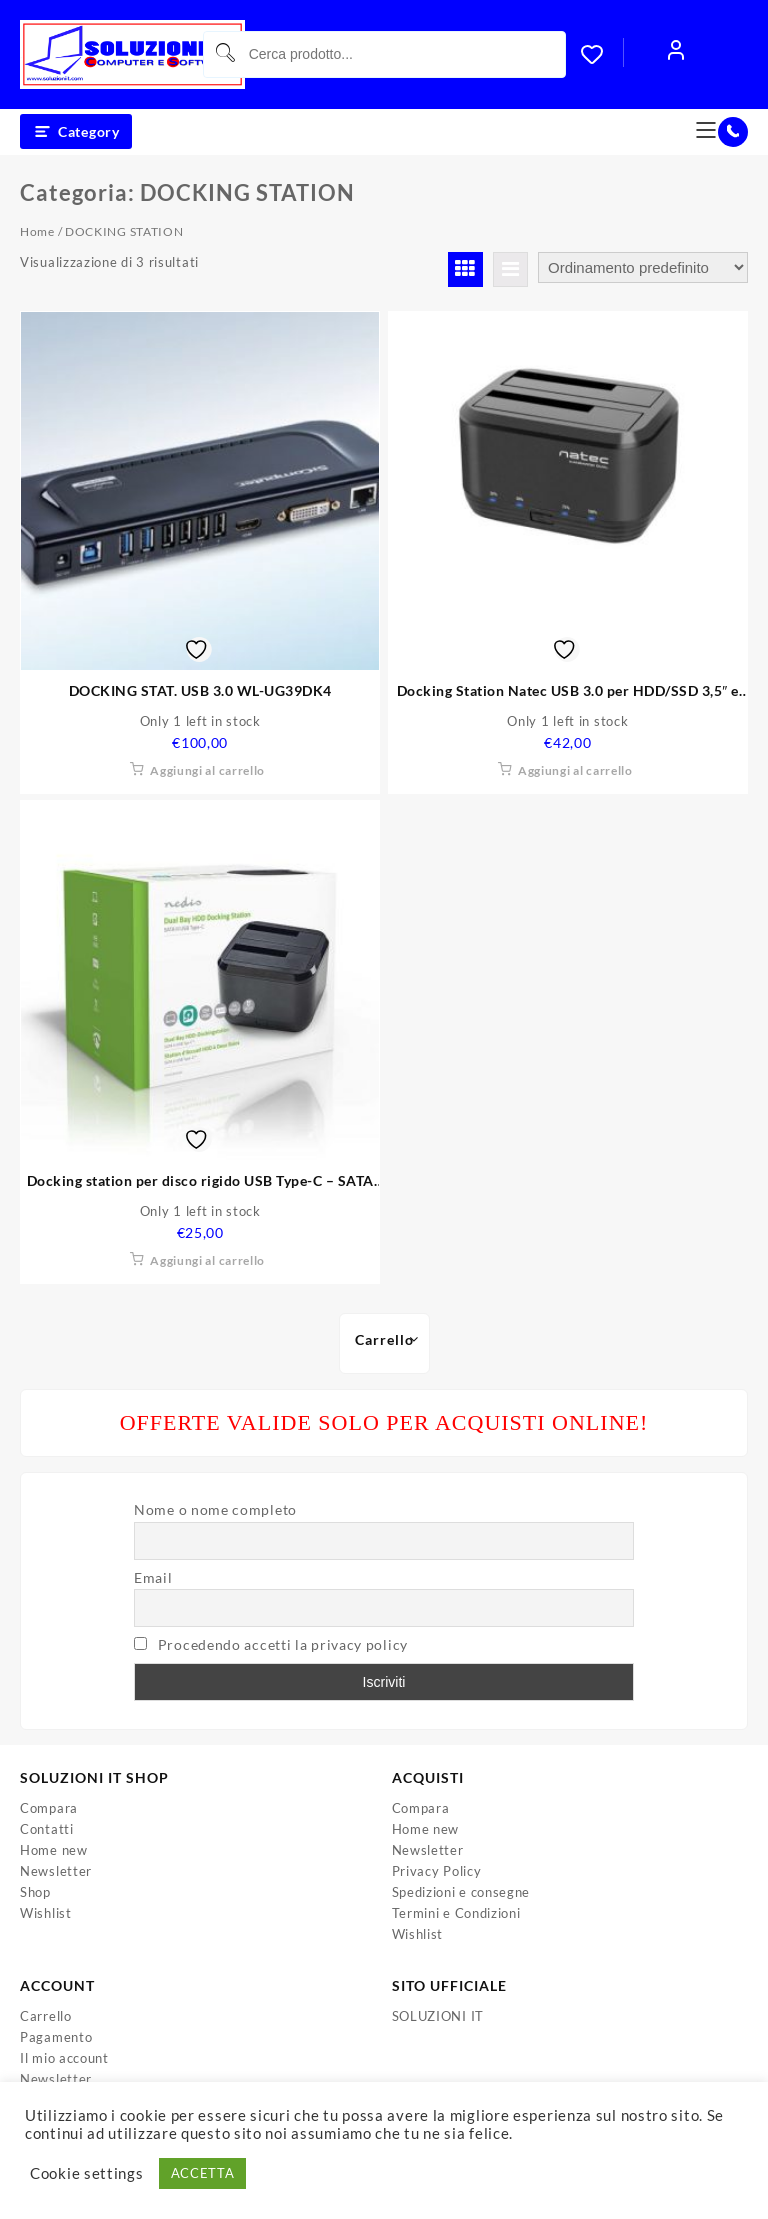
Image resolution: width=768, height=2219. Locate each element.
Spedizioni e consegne (461, 1892)
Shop (35, 1892)
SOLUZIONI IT (438, 2016)
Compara (49, 1808)
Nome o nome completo (215, 1509)
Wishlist (46, 1913)
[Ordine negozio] (643, 267)
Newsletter (56, 1871)
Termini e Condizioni (456, 1913)
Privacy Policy (437, 1871)
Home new (54, 1850)
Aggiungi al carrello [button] (207, 770)
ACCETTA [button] (203, 2173)
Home (37, 231)
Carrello (46, 2016)
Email (153, 1577)
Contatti (47, 1829)
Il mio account (64, 2058)
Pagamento (56, 2037)
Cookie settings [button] (87, 2173)
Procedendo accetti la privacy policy (283, 1644)
